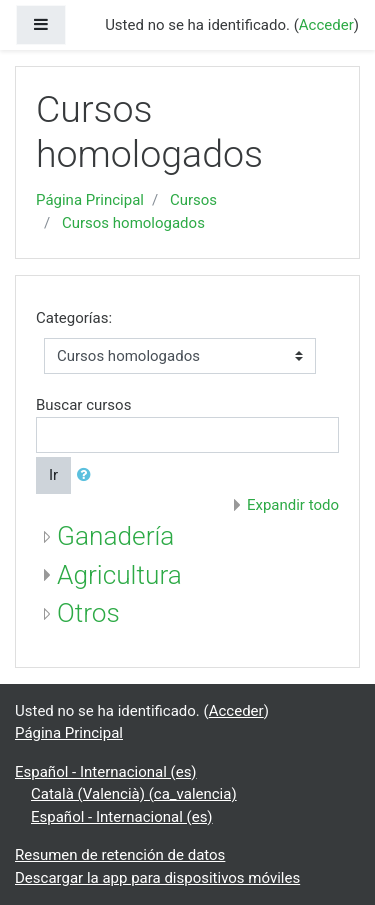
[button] (88, 475)
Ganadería (115, 536)
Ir (53, 475)
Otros (88, 613)
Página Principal (90, 200)
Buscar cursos (83, 405)
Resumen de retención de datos (120, 855)
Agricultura (119, 575)
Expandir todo (293, 505)
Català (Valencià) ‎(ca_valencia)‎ (134, 794)
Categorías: (74, 318)
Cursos (193, 200)
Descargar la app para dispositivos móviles (157, 878)
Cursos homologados (133, 223)
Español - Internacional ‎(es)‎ (106, 772)
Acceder (326, 25)
